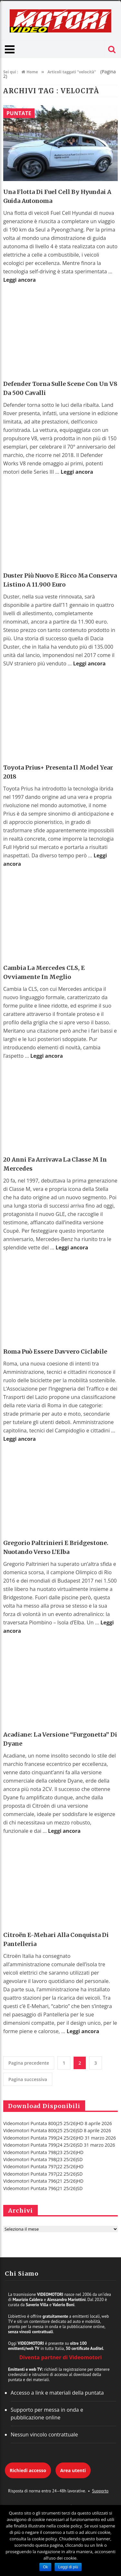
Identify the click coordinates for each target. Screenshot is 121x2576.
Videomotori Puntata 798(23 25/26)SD (43, 2159)
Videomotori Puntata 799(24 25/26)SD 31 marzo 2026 (59, 2145)
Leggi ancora (19, 279)
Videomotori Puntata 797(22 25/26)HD (43, 2166)
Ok (45, 2567)
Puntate (18, 113)
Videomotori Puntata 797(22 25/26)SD (43, 2174)
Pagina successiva (27, 2079)
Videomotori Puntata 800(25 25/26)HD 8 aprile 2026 (57, 2123)
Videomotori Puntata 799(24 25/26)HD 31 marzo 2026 (59, 2138)
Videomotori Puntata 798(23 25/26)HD (43, 2152)
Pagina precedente (28, 2063)
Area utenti (73, 2470)
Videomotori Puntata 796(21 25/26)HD (43, 2181)
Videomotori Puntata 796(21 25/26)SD (43, 2188)
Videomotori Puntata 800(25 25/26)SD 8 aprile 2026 (57, 2130)
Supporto (100, 2491)
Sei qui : (10, 72)
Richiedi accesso (28, 2470)
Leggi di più (68, 2567)
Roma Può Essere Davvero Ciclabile (55, 1351)
